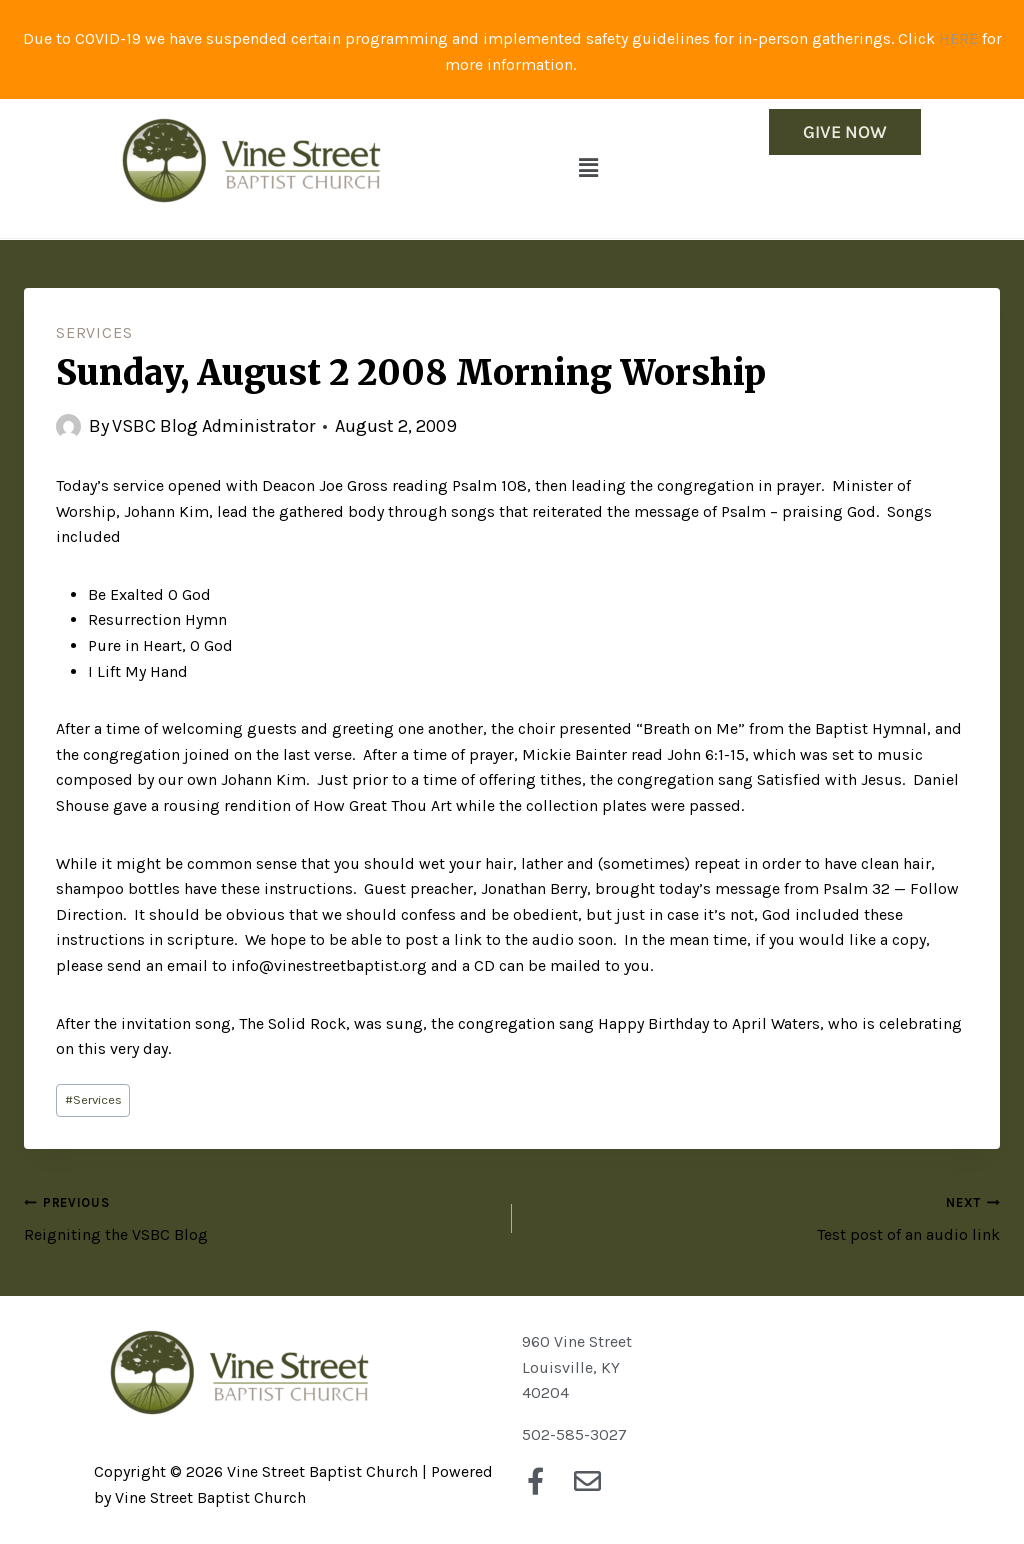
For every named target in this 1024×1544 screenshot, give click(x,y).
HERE (958, 38)
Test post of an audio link (764, 1217)
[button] (589, 168)
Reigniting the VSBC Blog (260, 1217)
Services (94, 332)
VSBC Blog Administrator (213, 426)
